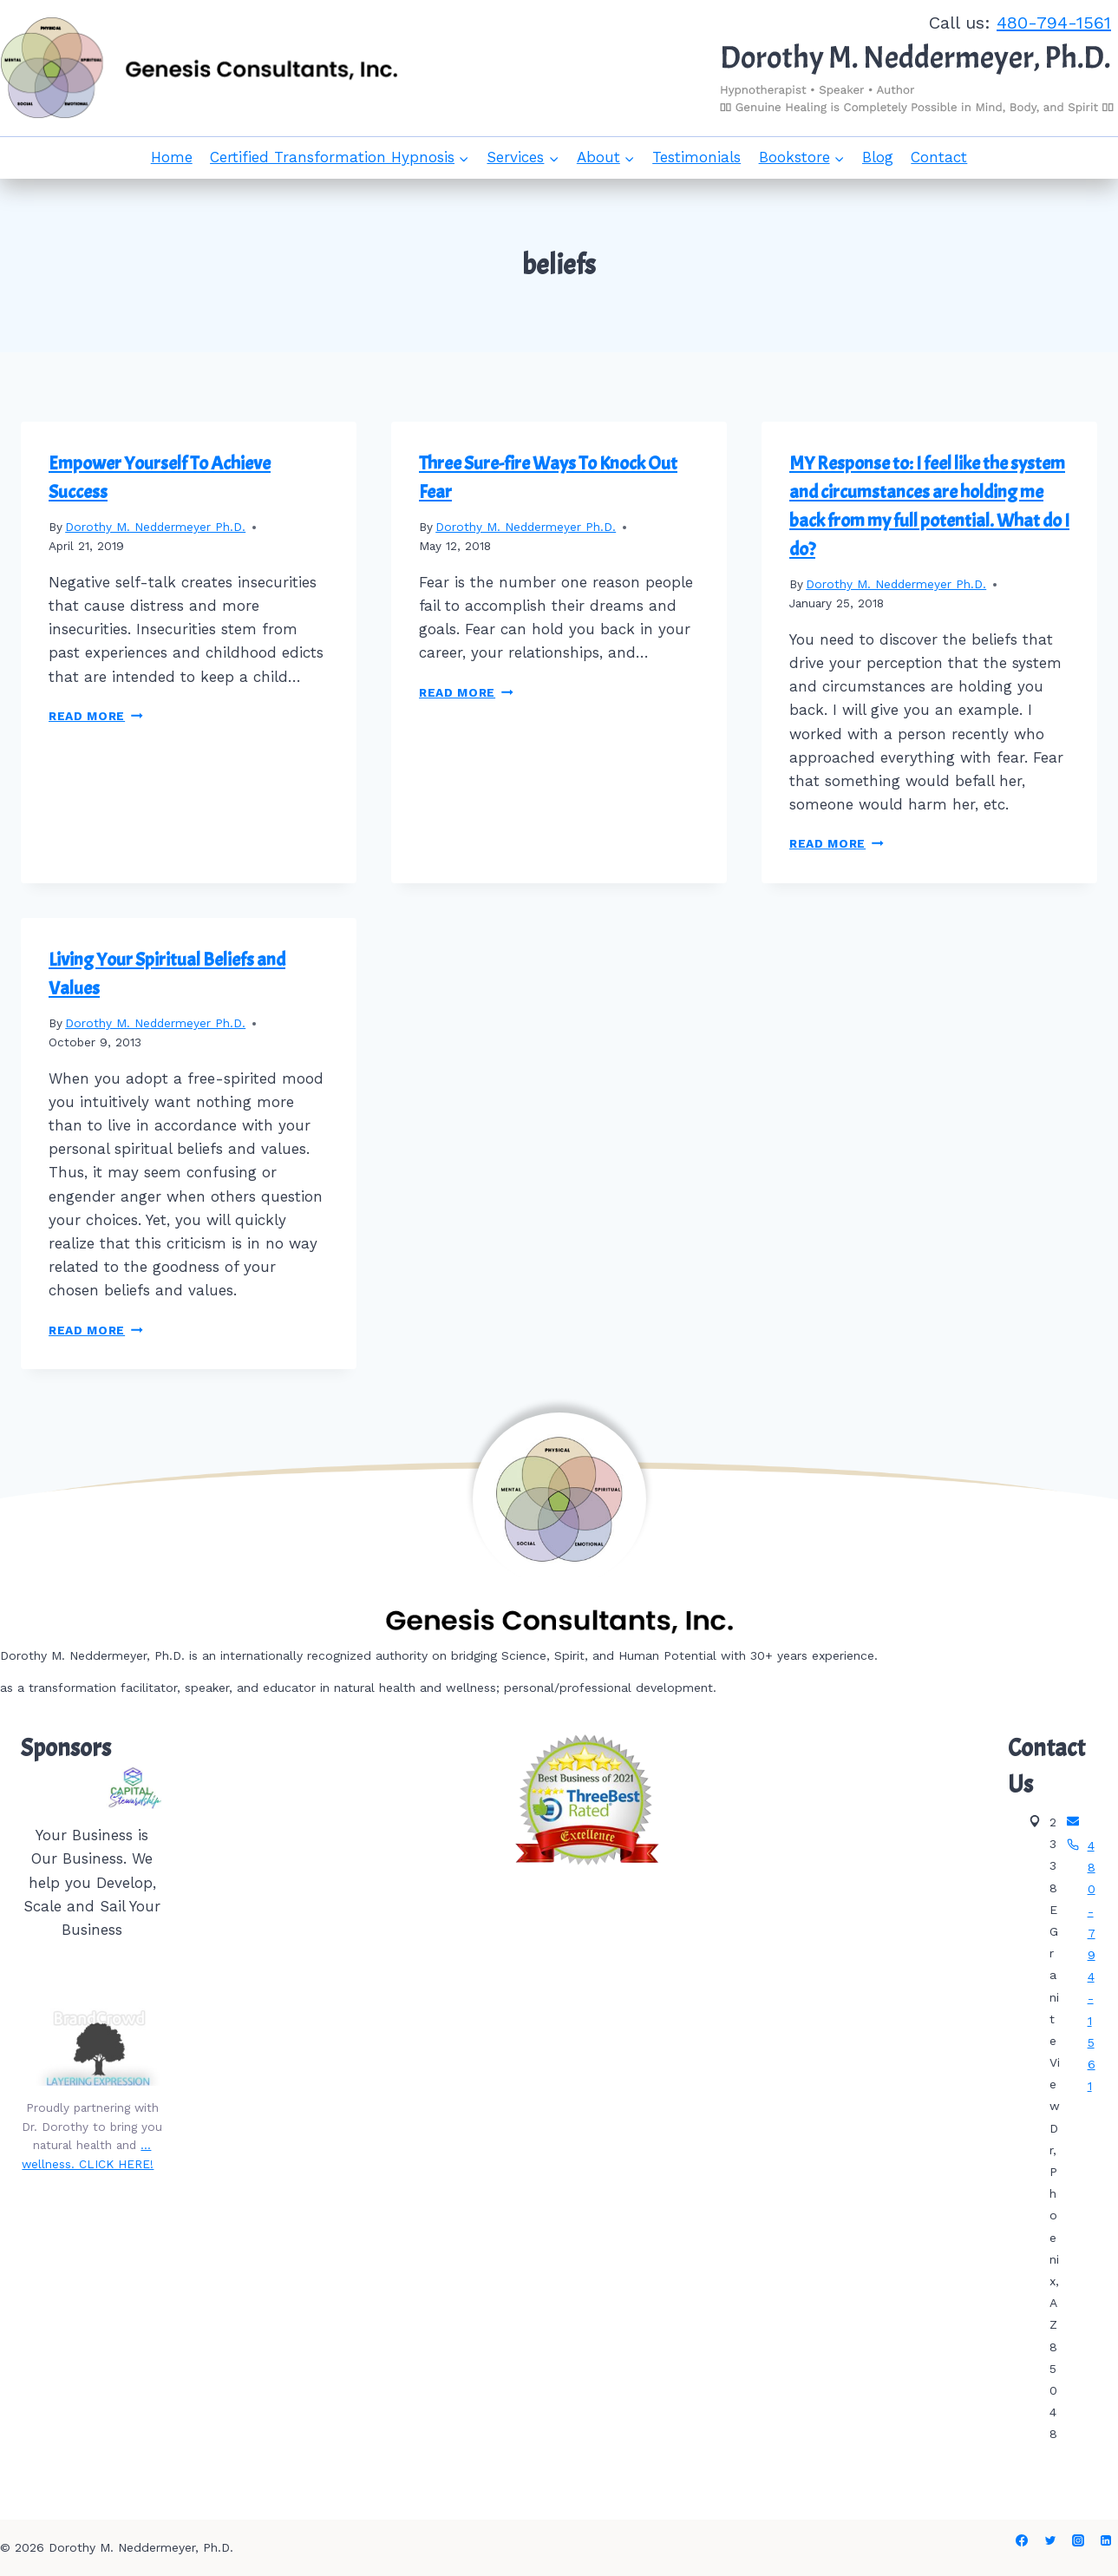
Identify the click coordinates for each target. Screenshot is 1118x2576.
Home (172, 157)
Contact (939, 157)
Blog (877, 157)
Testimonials (696, 157)
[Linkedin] (1106, 2540)
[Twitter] (1050, 2540)
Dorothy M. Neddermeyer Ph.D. (155, 527)
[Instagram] (1078, 2540)
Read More (96, 716)
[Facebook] (1022, 2540)
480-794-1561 (1054, 22)
